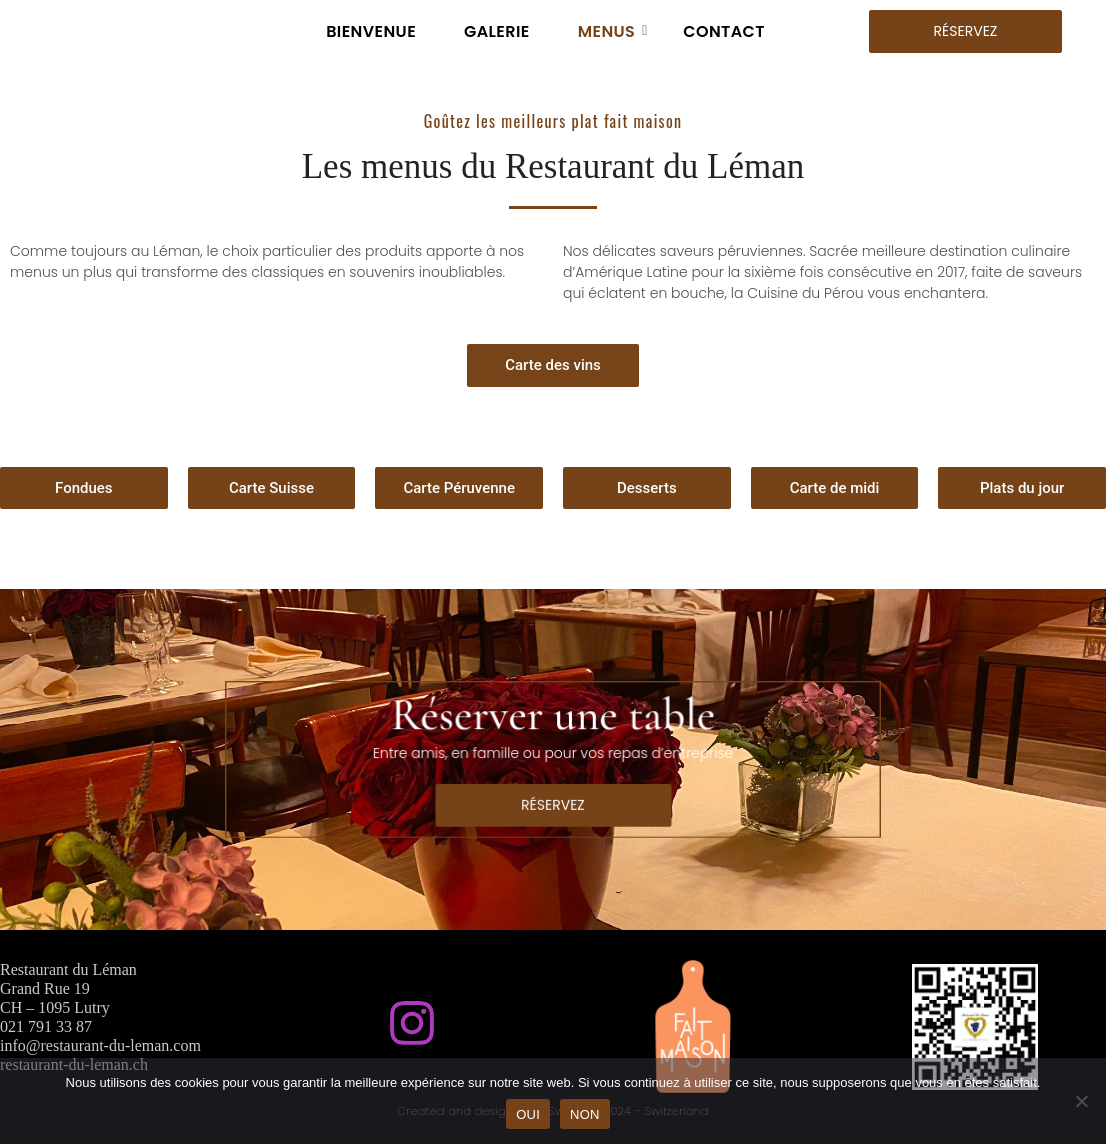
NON (585, 1114)
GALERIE (497, 31)
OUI (528, 1114)
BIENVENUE (371, 31)
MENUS (613, 31)
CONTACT (724, 31)
